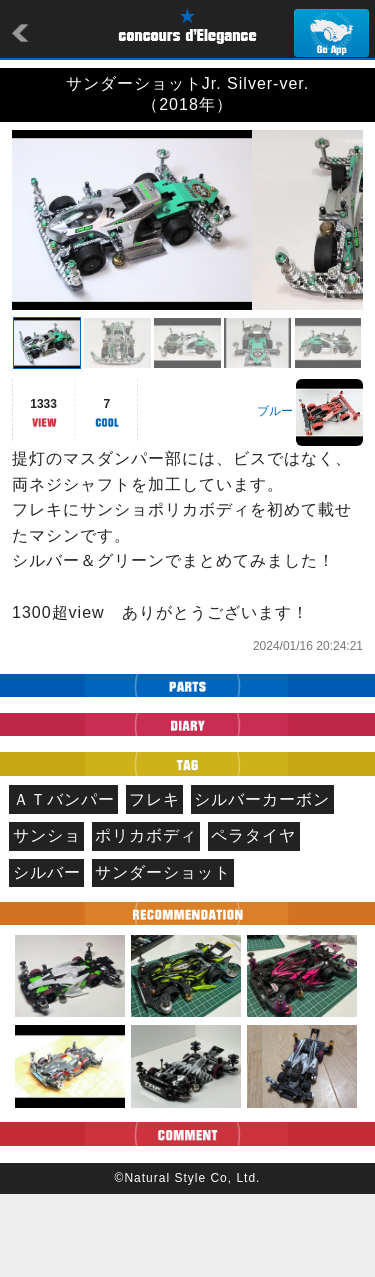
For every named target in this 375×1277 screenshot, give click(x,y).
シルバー (47, 955)
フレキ (154, 882)
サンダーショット (163, 955)
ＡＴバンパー (64, 882)
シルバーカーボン (262, 882)
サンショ (47, 918)
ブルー (275, 494)
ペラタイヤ (253, 918)
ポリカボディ (146, 918)
